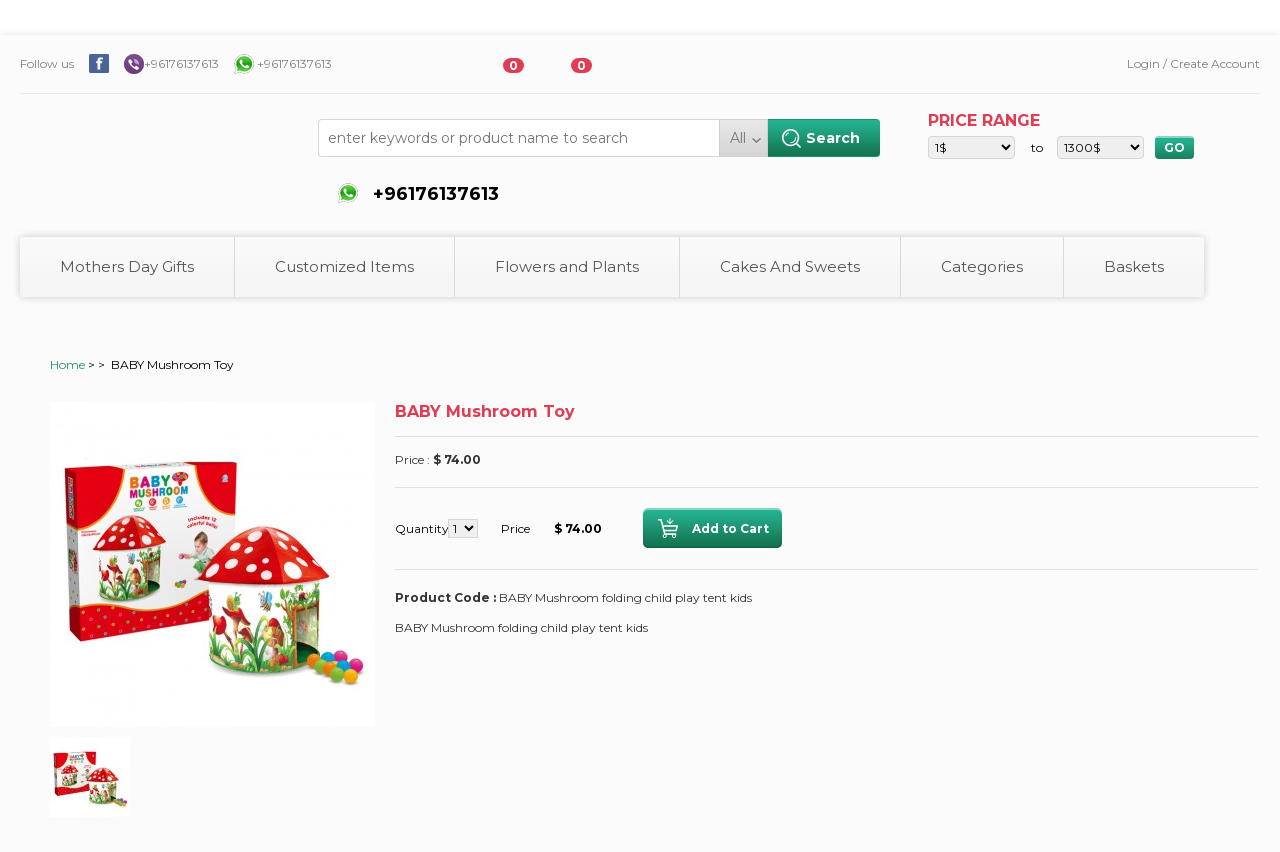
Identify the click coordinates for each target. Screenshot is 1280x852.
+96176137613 (181, 63)
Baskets (1134, 266)
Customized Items (344, 266)
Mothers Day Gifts (127, 266)
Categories (982, 266)
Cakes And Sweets (790, 266)
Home (67, 364)
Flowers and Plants (567, 266)
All (738, 138)
